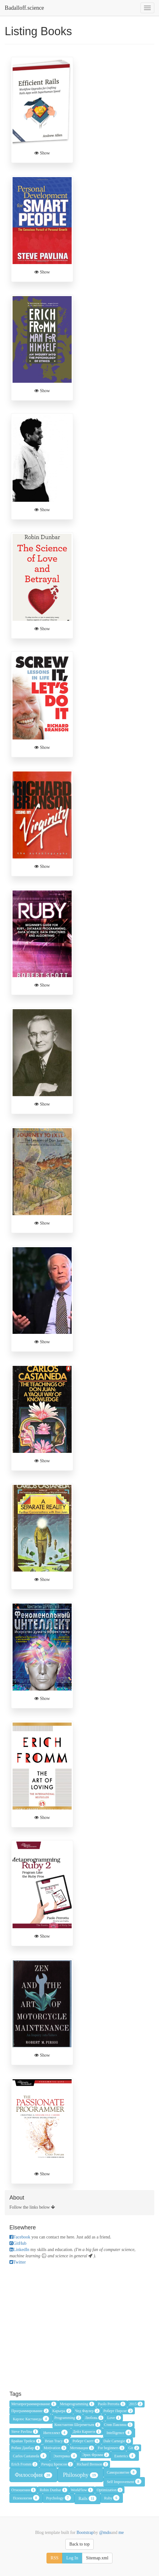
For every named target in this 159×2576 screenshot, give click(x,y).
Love (114, 2418)
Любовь (94, 2418)
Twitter (17, 2262)
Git (133, 2448)
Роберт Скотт (86, 2441)
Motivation (55, 2448)
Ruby (111, 2498)
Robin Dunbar (53, 2490)
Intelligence (119, 2432)
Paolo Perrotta (111, 2404)
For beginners (111, 2448)
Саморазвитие (122, 2472)
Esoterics (124, 2456)
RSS (54, 2558)
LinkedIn (19, 2249)
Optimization (110, 2490)
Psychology (58, 2498)
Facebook (19, 2237)
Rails (88, 2498)
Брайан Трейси (26, 2441)
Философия (33, 2475)
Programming (67, 2418)
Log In (72, 2558)
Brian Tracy (57, 2441)
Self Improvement (124, 2481)
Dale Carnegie (117, 2441)
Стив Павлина (118, 2424)
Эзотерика (65, 2456)
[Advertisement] (79, 2327)
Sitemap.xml (97, 2558)
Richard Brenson (92, 2464)
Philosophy (80, 2475)
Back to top (79, 2544)
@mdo (104, 2532)
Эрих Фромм (95, 2455)
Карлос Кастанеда (31, 2419)
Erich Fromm (24, 2464)
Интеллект (55, 2432)
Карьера (61, 2411)
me (120, 2532)
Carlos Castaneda (30, 2456)
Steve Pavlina (24, 2431)
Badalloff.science (24, 8)
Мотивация (82, 2448)
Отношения (23, 2490)
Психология (26, 2498)
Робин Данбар (25, 2448)
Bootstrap (84, 2532)
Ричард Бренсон (57, 2464)
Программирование (30, 2411)
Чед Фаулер (87, 2411)
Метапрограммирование (33, 2404)
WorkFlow (82, 2490)
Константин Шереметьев (77, 2424)
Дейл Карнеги (87, 2431)
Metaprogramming (77, 2404)
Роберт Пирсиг (118, 2411)
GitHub (17, 2243)
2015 (136, 2404)
